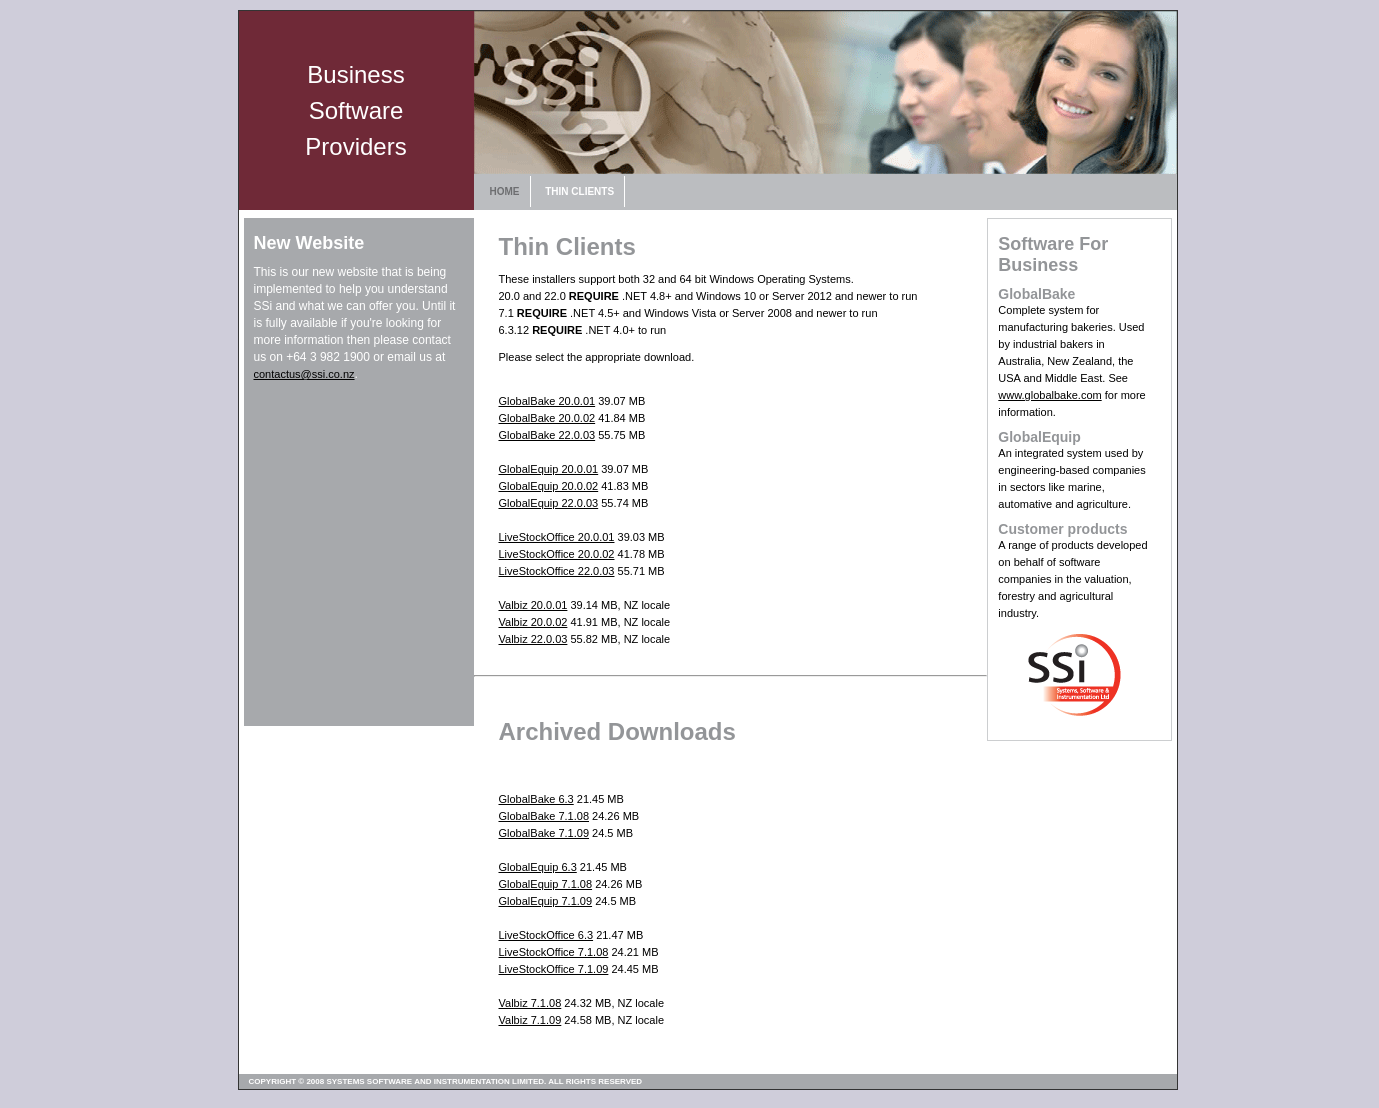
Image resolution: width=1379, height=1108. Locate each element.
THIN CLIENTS (579, 191)
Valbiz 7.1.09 (530, 1020)
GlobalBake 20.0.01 (547, 401)
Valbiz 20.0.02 (533, 622)
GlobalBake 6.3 (536, 799)
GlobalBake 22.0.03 (547, 435)
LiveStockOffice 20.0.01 (557, 537)
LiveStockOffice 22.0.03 (557, 571)
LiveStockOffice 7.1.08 (554, 952)
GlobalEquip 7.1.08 (546, 884)
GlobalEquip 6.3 (538, 867)
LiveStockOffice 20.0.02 (557, 554)
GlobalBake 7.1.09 (544, 833)
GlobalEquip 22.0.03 (549, 503)
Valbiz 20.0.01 (533, 605)
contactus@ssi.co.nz (304, 374)
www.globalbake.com (1049, 395)
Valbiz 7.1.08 (530, 1003)
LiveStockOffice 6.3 (546, 935)
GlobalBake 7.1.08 (544, 816)
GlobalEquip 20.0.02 (549, 486)
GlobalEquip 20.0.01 (549, 469)
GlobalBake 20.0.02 (547, 418)
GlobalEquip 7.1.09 (546, 901)
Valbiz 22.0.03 (533, 639)
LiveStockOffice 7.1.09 (554, 969)
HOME (505, 191)
